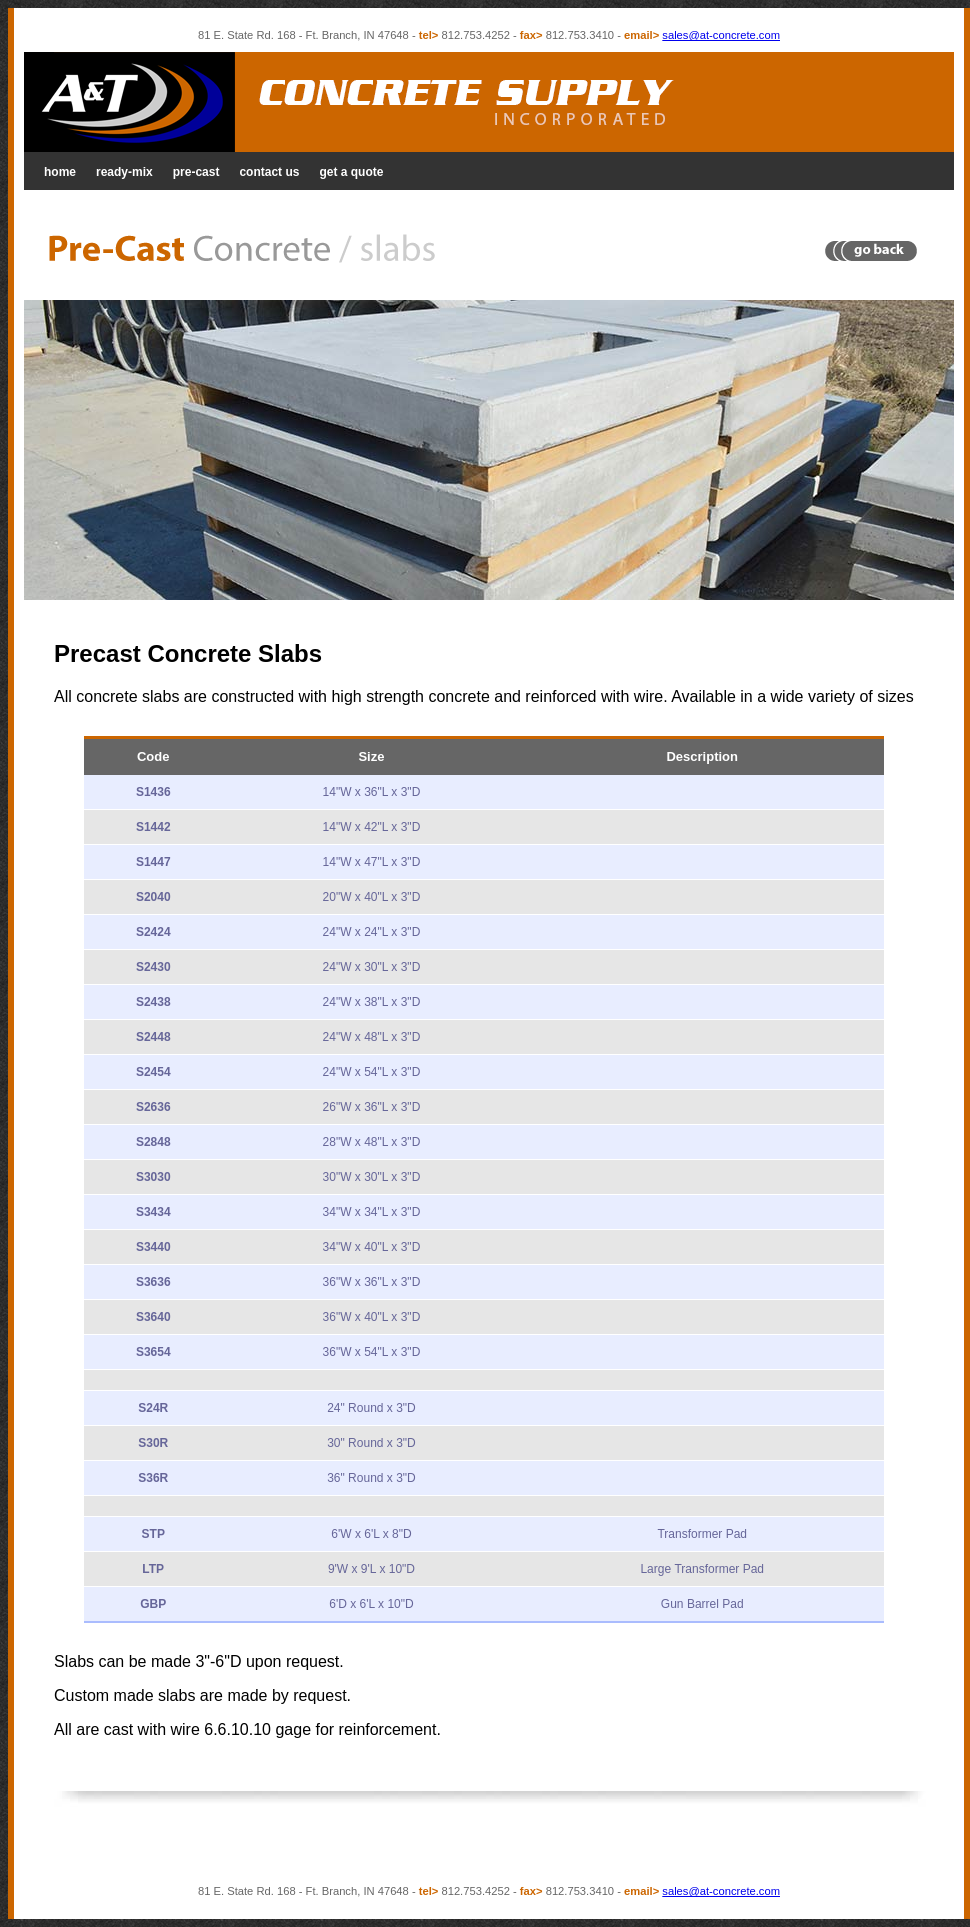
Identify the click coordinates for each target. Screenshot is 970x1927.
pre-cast (196, 172)
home (60, 172)
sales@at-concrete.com (721, 35)
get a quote (351, 172)
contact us (269, 172)
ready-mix (124, 172)
